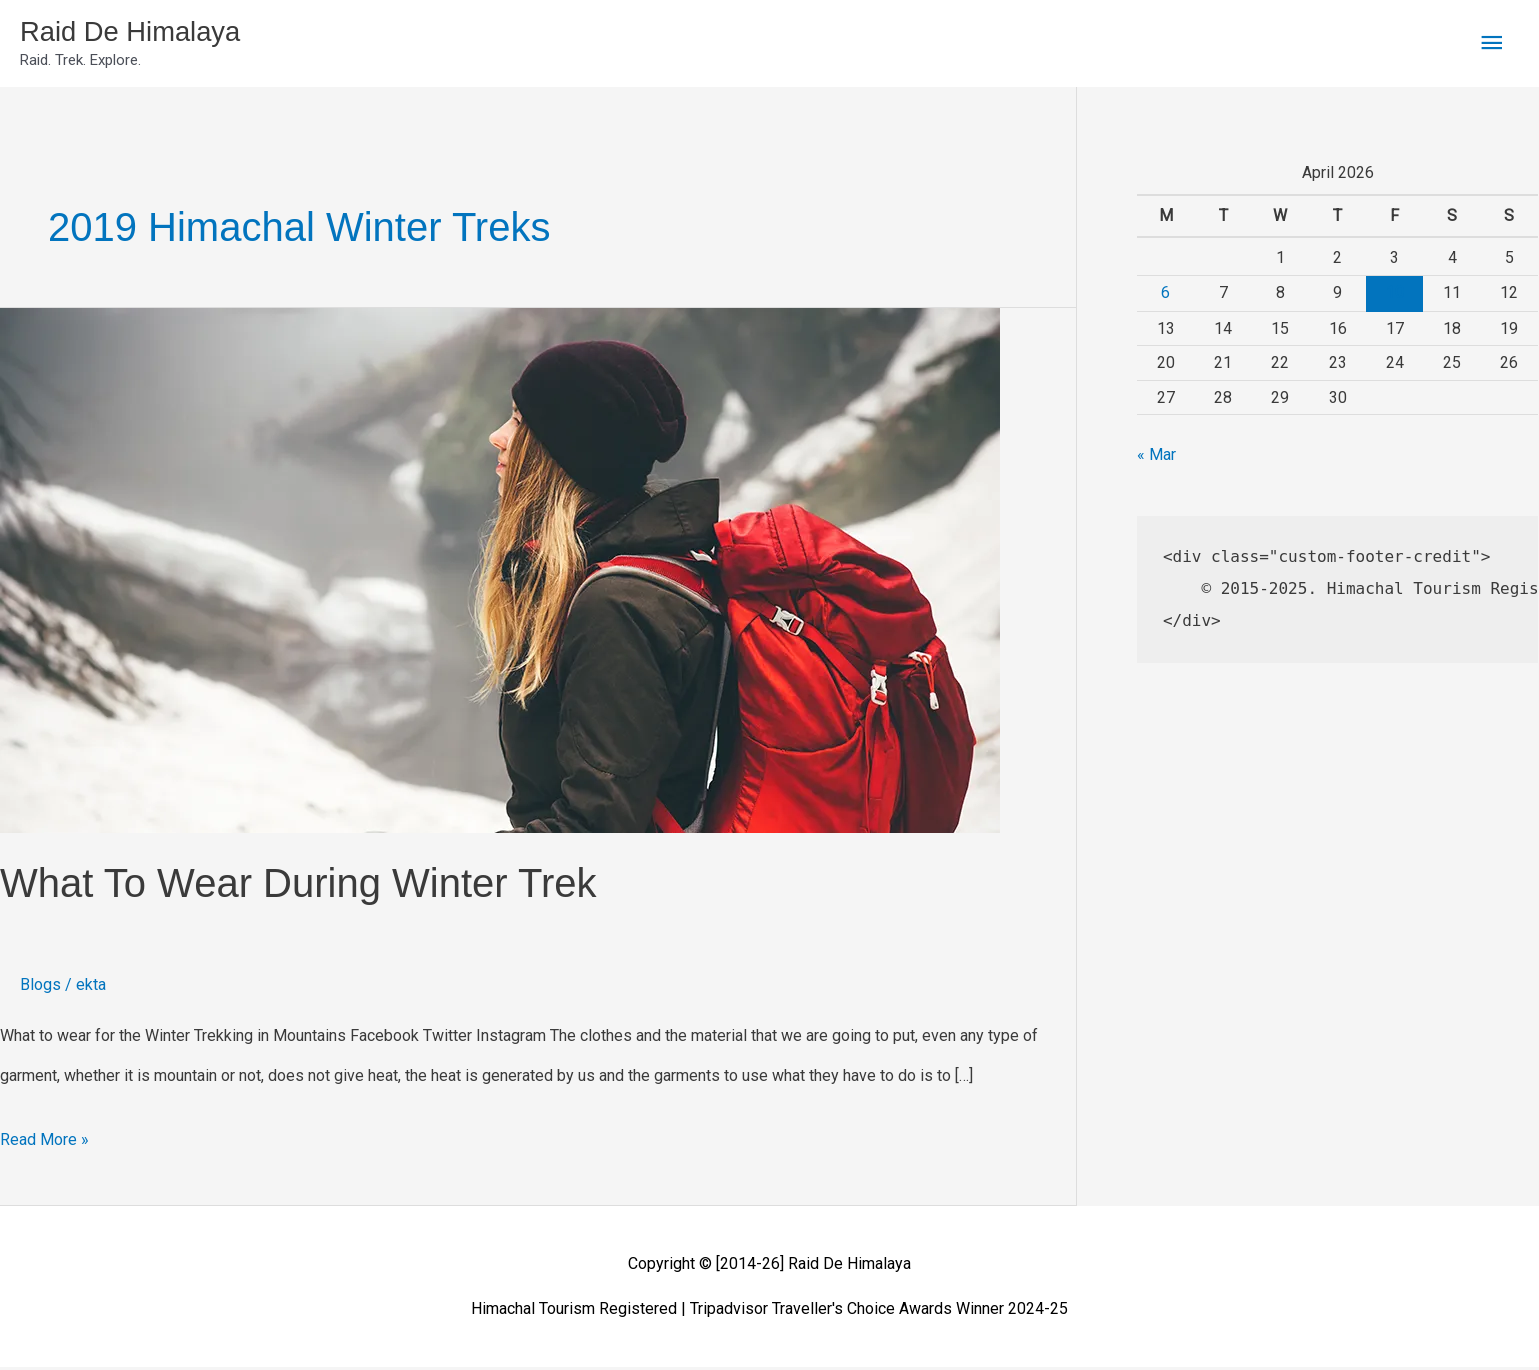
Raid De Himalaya (141, 33)
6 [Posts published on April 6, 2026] (1165, 295)
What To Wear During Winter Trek (298, 887)
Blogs (40, 988)
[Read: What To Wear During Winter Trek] (500, 572)
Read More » (44, 1137)
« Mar (1156, 458)
